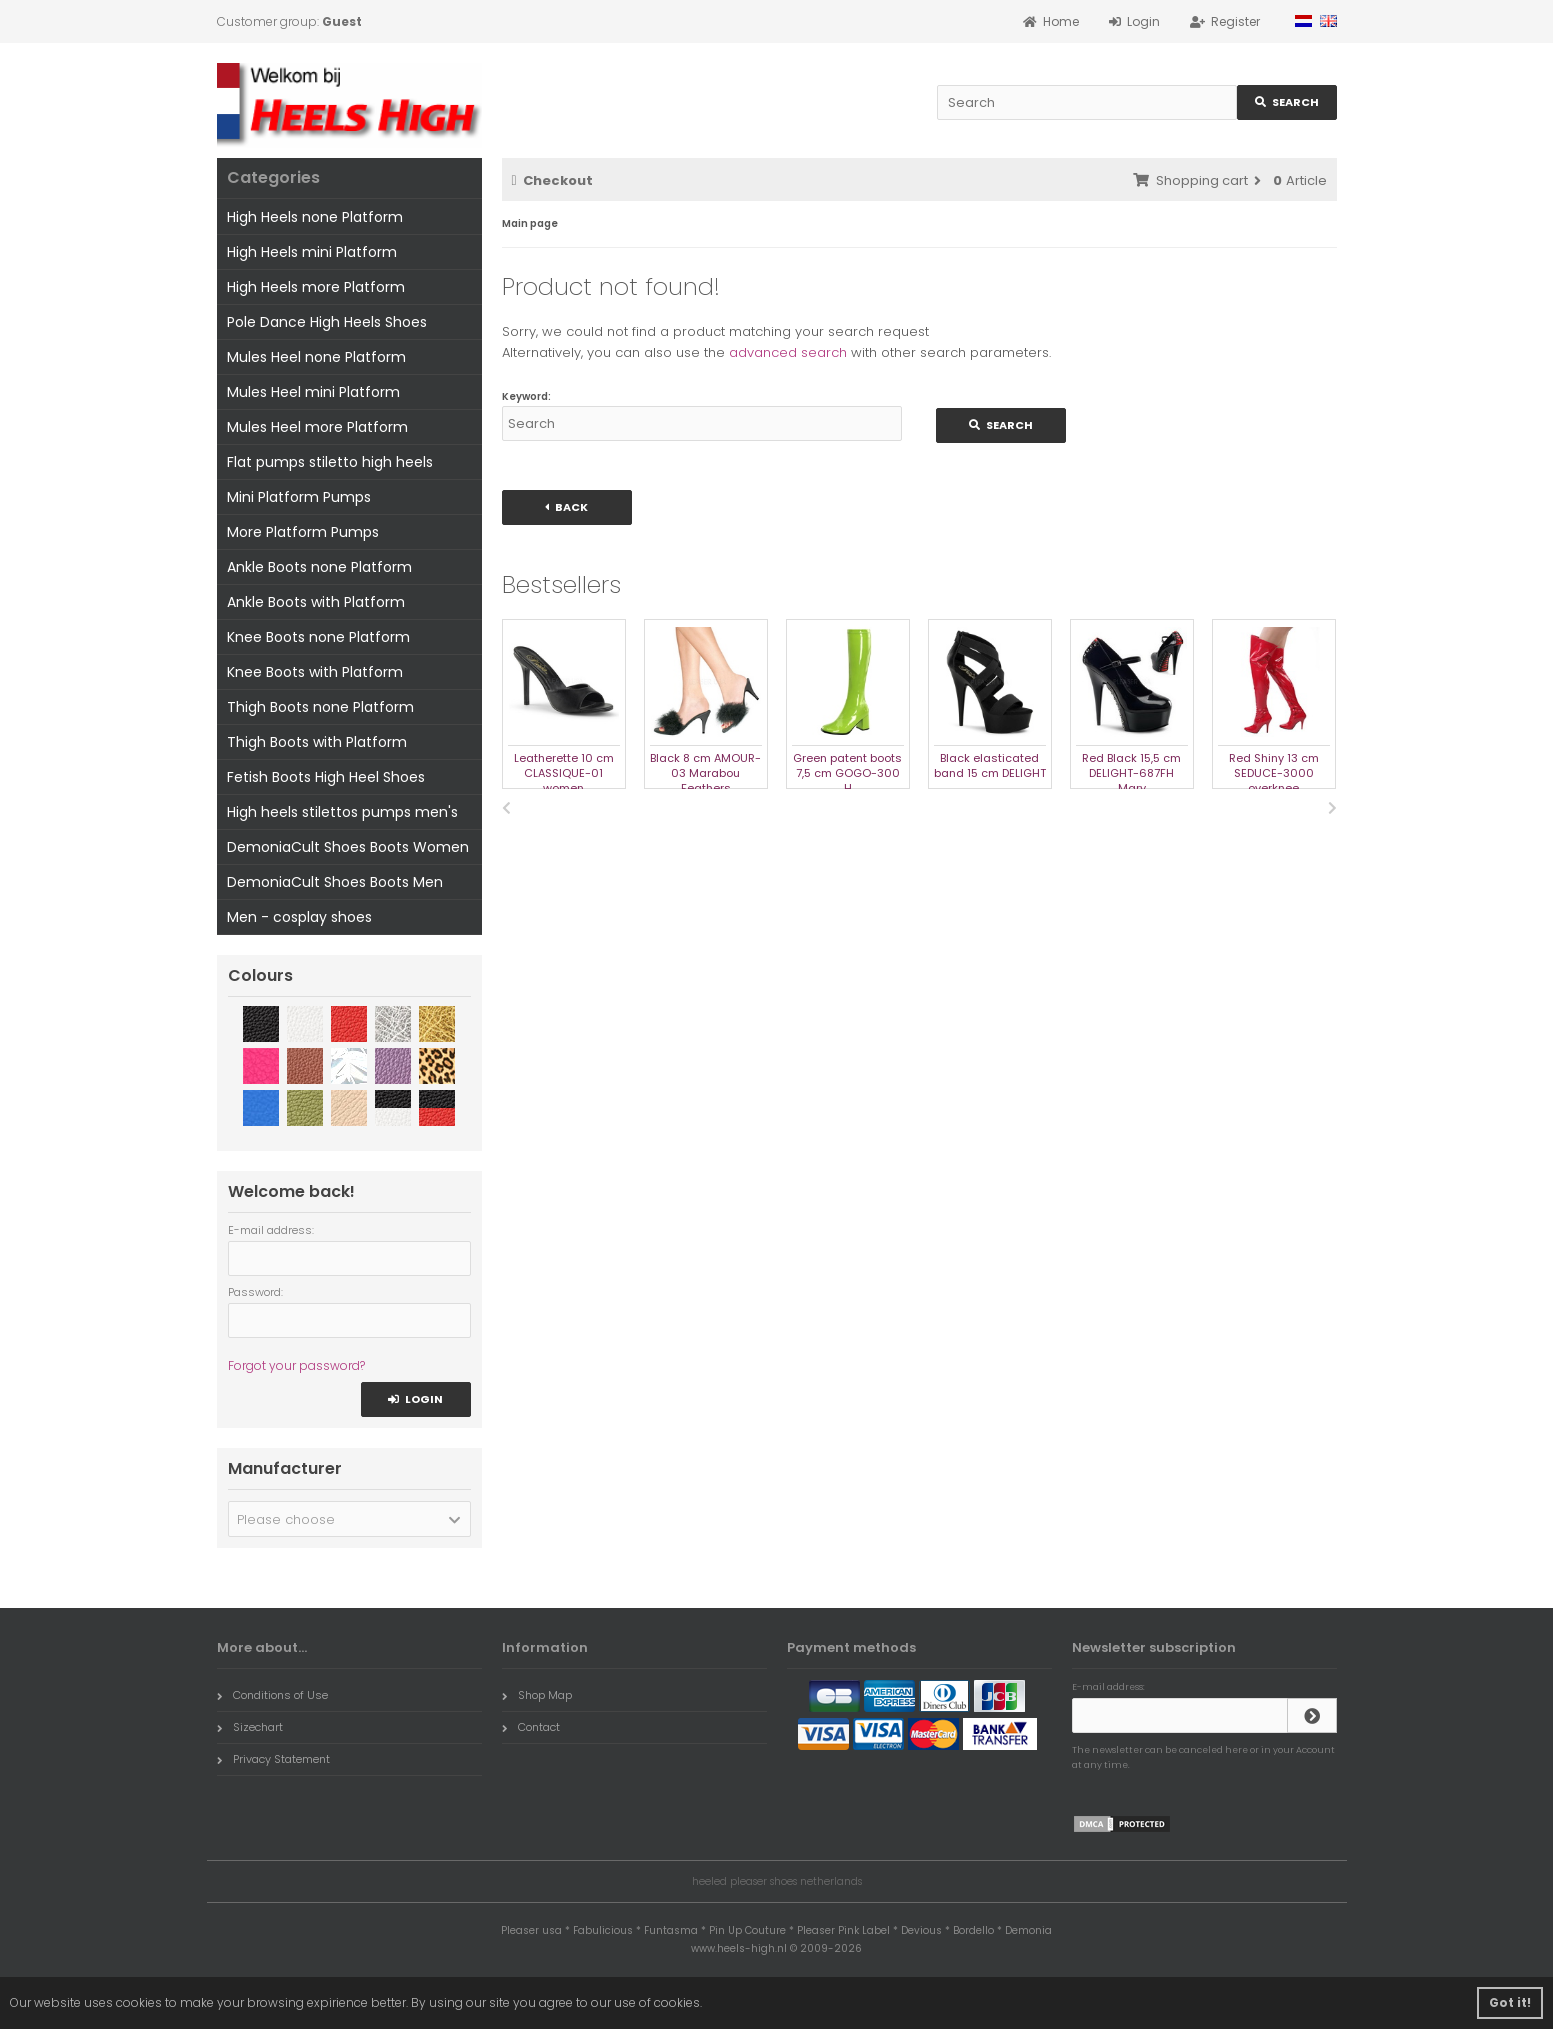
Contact (531, 1727)
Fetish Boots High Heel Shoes (326, 777)
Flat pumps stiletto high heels (330, 462)
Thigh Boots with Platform (317, 742)
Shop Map (537, 1695)
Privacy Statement (273, 1759)
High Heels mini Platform (312, 252)
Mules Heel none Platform (316, 357)
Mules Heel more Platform (317, 427)
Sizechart (250, 1727)
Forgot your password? (296, 1365)
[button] (349, 1519)
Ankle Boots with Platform (316, 602)
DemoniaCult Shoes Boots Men (335, 882)
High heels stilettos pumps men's (342, 812)
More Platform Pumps (303, 532)
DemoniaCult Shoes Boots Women (348, 847)
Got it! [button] (1510, 2002)
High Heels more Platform (316, 287)
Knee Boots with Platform (315, 672)
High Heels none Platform (315, 217)
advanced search (788, 352)
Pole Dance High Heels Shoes (327, 322)
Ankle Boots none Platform (319, 567)
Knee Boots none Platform (318, 637)
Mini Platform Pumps (299, 497)
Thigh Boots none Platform (320, 707)
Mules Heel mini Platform (313, 392)
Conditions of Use (272, 1695)
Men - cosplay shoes (299, 917)
